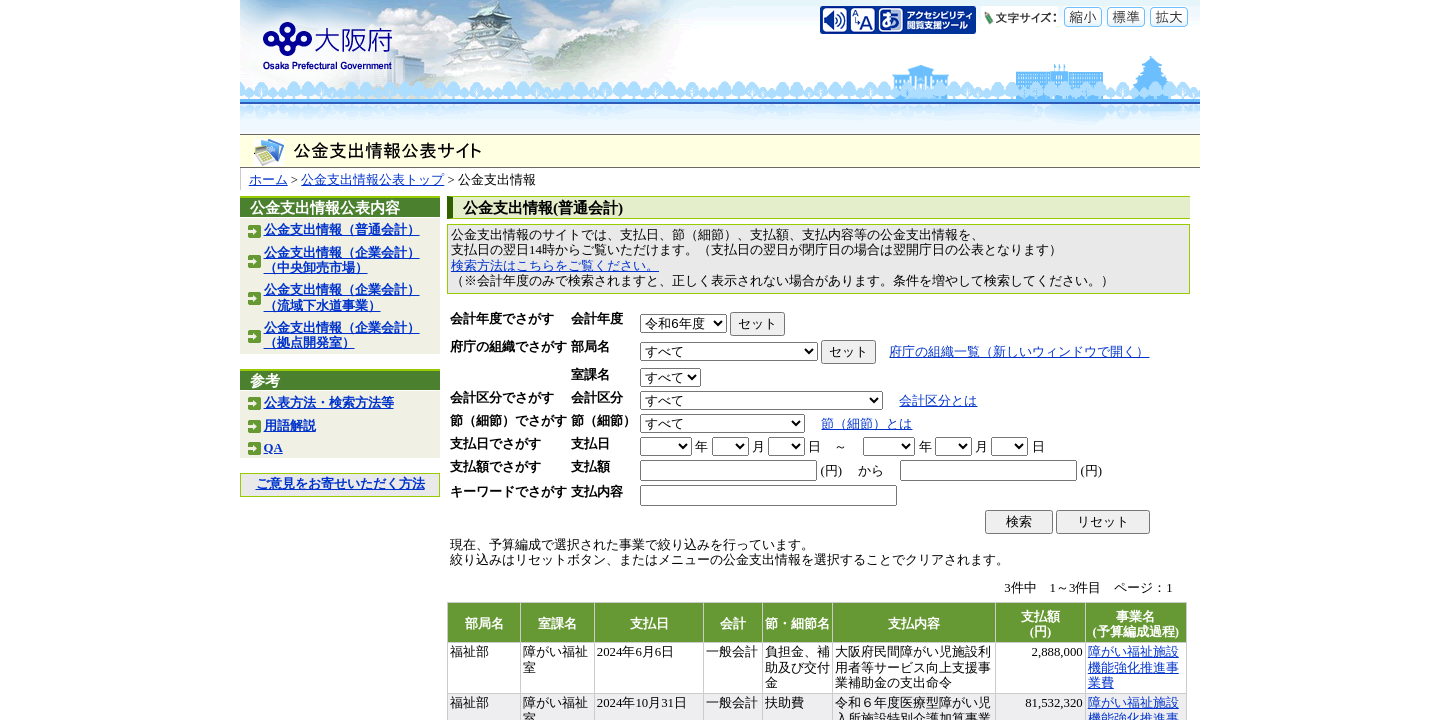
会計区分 (597, 398)
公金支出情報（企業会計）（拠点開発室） (342, 335)
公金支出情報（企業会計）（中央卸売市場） (342, 260)
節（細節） (603, 421)
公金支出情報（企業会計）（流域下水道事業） (342, 297)
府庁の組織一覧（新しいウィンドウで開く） (1019, 352)
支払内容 (597, 492)
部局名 (590, 347)
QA (273, 448)
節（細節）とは (866, 424)
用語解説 (290, 426)
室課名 (590, 375)
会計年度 (597, 319)
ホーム (268, 180)
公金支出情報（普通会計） (342, 230)
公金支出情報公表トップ (372, 180)
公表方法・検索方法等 (329, 403)
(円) (831, 471)
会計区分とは (938, 401)
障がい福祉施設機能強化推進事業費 (1133, 667)
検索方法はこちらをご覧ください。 (555, 266)
